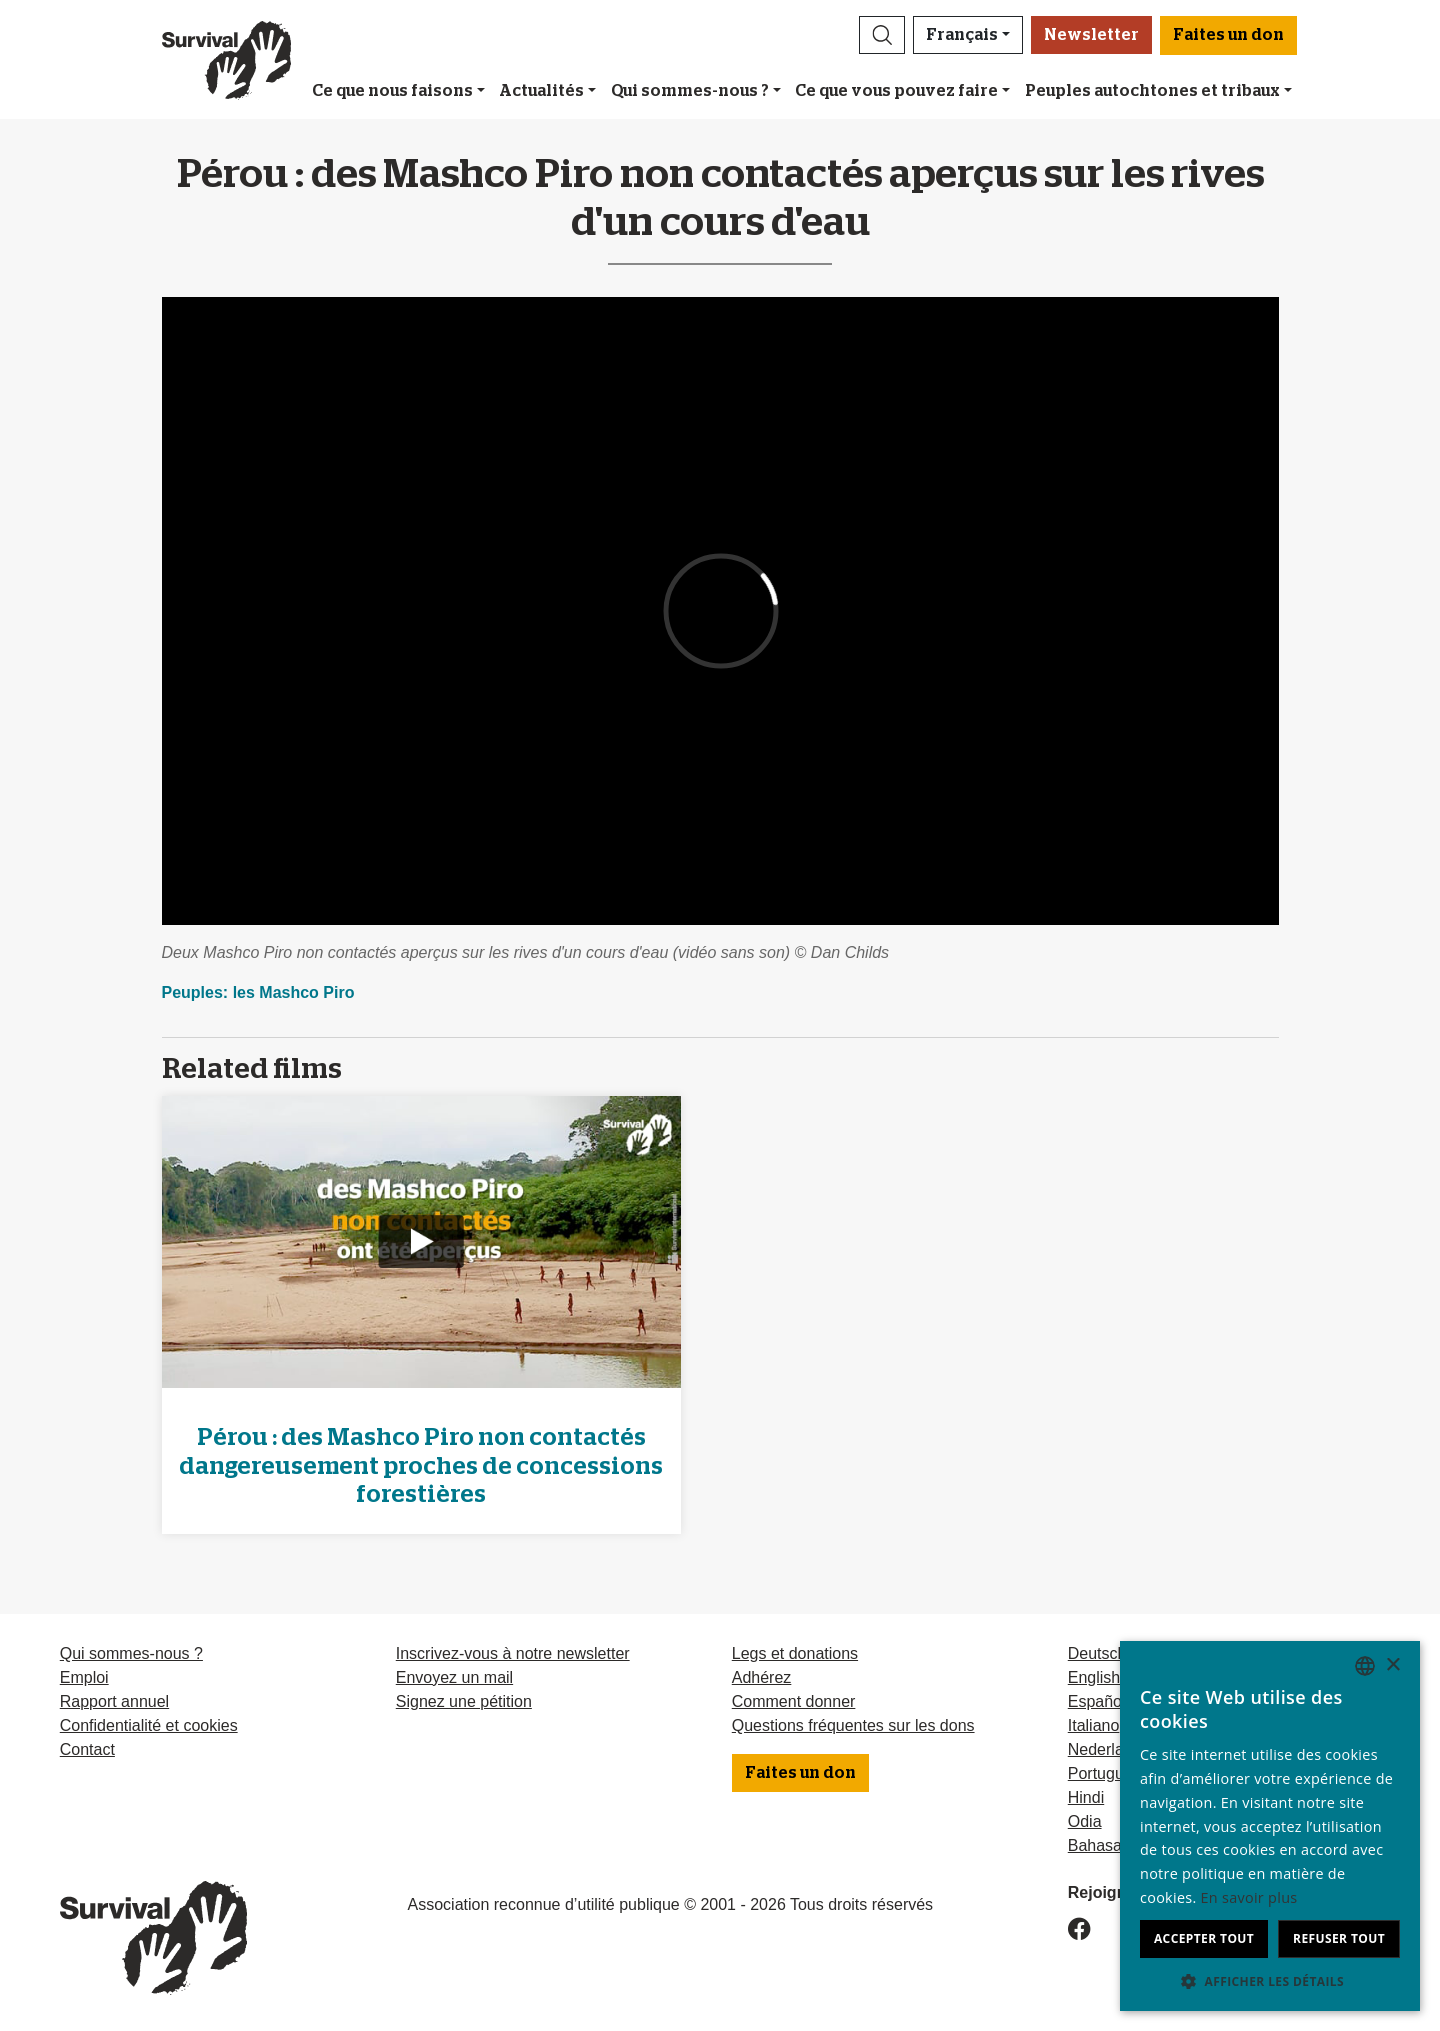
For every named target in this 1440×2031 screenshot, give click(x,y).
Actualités (541, 91)
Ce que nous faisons (392, 91)
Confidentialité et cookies (149, 1725)
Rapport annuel (114, 1701)
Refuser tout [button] (1339, 1938)
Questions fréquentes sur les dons (853, 1725)
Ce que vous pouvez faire (896, 91)
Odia (1085, 1821)
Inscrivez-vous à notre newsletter (513, 1653)
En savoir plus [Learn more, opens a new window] (1249, 1897)
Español (1097, 1701)
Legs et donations (795, 1653)
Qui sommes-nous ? (690, 91)
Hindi (1086, 1797)
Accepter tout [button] (1204, 1938)
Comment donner (794, 1701)
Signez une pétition (464, 1701)
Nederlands (1109, 1749)
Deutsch (1097, 1653)
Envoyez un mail (454, 1677)
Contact (87, 1749)
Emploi (84, 1677)
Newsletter (1091, 35)
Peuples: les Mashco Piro (258, 992)
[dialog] (1270, 1826)
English (1094, 1677)
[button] (882, 35)
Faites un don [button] (1228, 35)
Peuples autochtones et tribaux (1152, 91)
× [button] (1392, 1665)
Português (1104, 1773)
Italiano (1094, 1725)
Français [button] (962, 35)
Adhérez (762, 1677)
